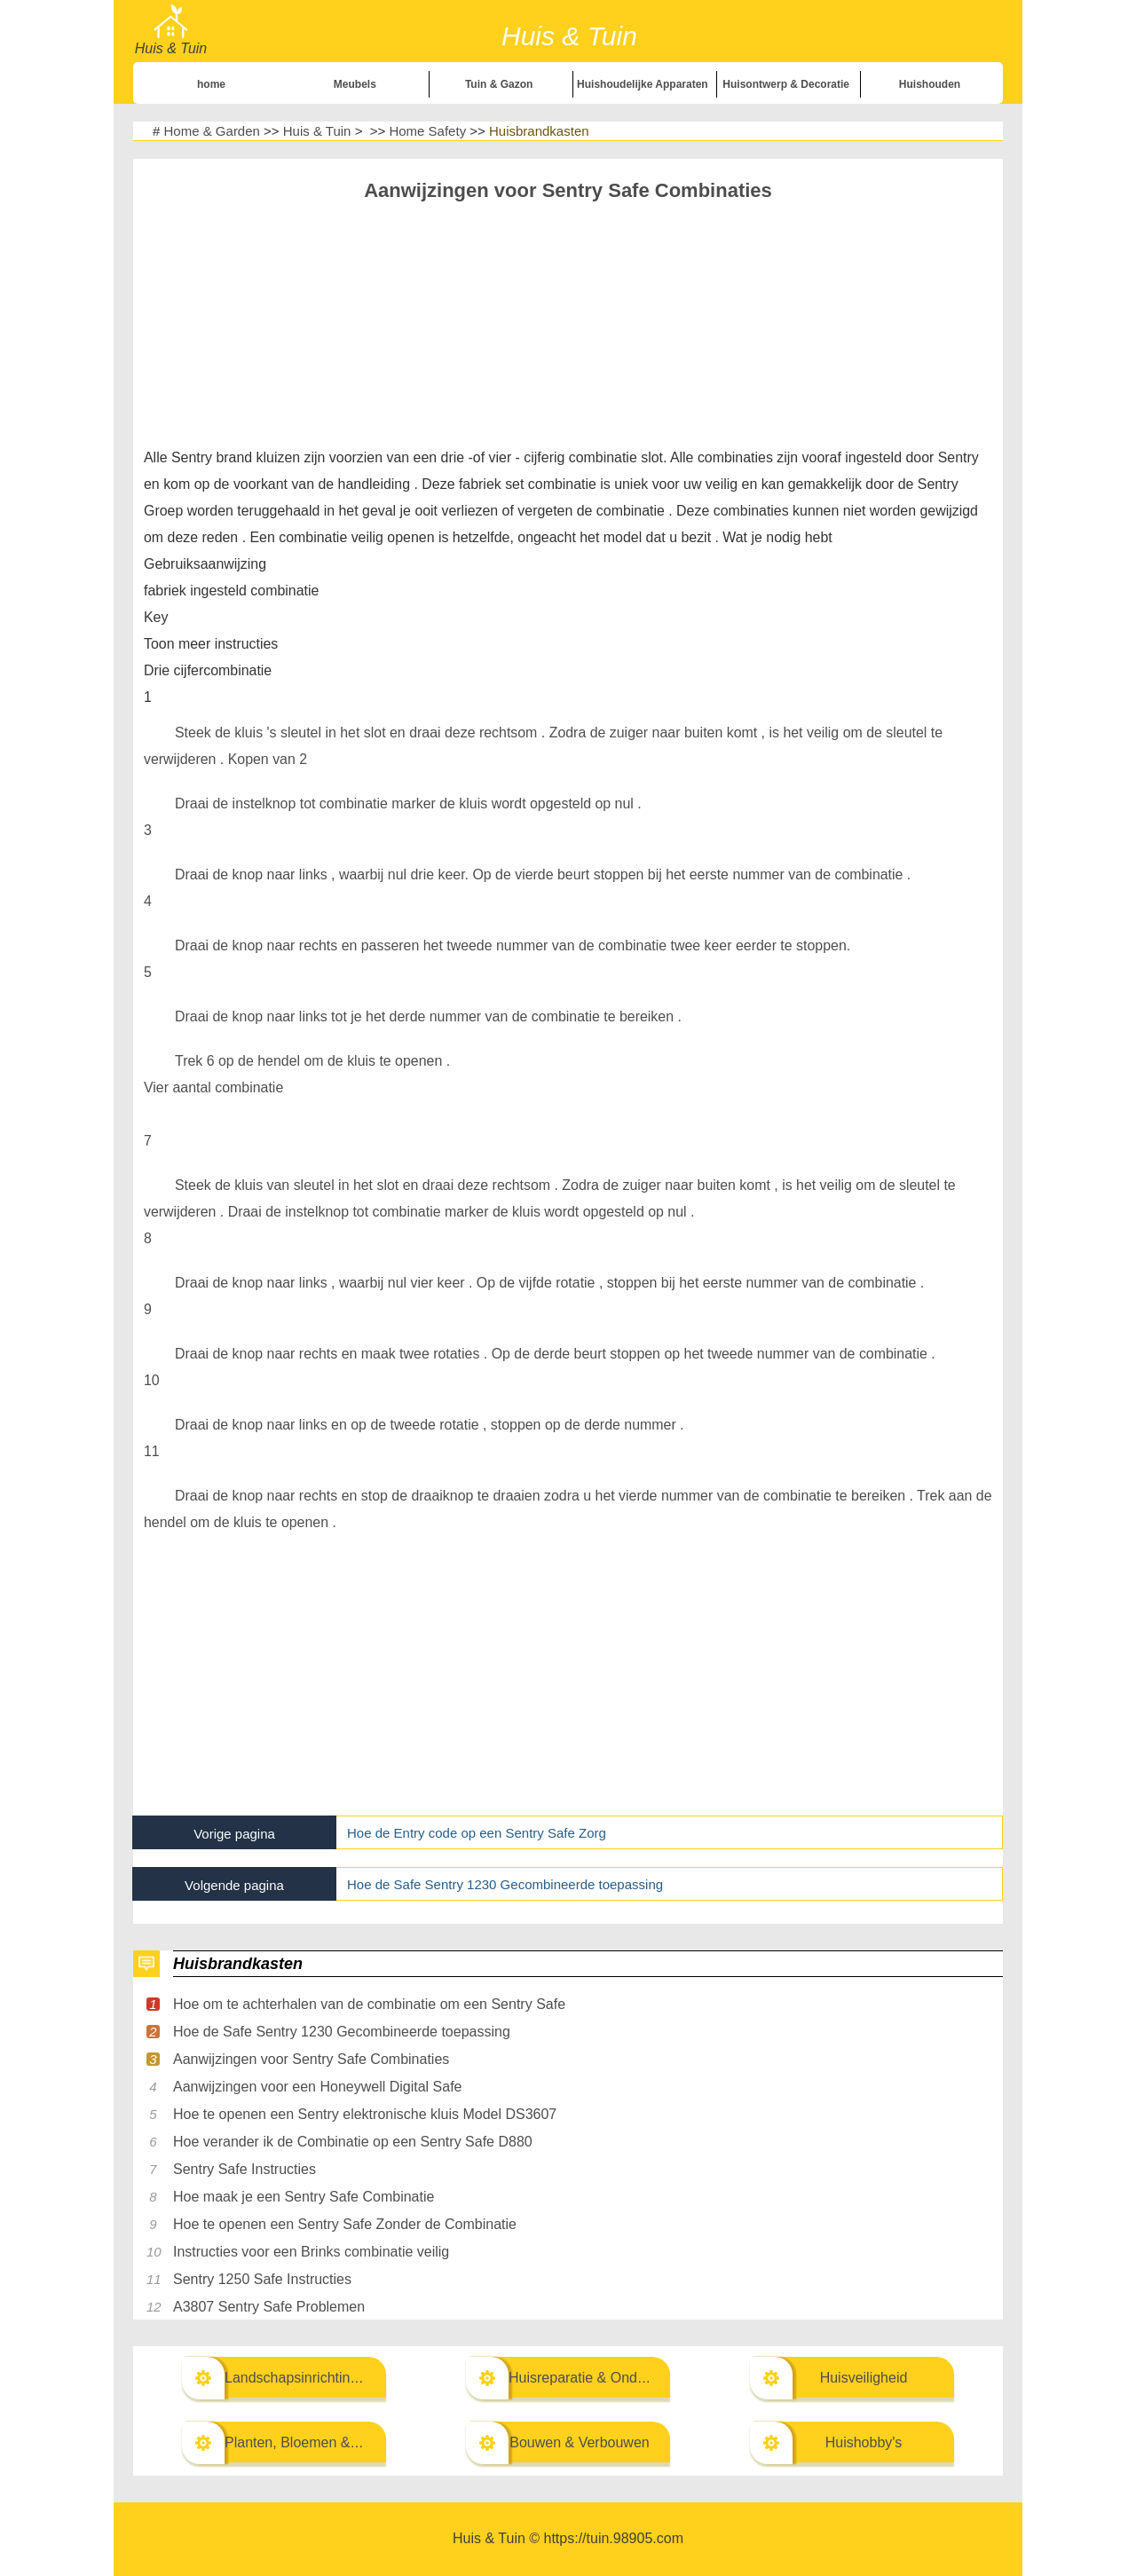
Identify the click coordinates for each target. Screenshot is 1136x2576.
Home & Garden (212, 130)
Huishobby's (864, 2442)
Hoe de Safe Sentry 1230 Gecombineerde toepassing (505, 1884)
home (211, 84)
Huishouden (929, 84)
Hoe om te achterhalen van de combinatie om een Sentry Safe (369, 2004)
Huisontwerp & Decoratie (785, 84)
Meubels (355, 84)
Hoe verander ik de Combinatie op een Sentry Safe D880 (352, 2141)
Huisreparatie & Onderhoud (595, 2377)
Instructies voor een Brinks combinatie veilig (311, 2251)
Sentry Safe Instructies (244, 2169)
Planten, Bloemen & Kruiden (314, 2442)
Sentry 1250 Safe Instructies (262, 2279)
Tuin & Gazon (498, 84)
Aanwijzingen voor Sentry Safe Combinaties (311, 2059)
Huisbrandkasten (539, 130)
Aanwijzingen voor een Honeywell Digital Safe (317, 2086)
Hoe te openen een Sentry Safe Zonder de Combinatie (345, 2224)
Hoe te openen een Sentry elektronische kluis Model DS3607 (364, 2114)
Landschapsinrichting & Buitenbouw (337, 2377)
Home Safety (427, 130)
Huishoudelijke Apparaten (642, 84)
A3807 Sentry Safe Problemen (269, 2306)
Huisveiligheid (864, 2377)
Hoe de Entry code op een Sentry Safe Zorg (476, 1832)
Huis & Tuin (317, 130)
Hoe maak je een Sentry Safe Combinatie (303, 2196)
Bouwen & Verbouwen (579, 2442)
